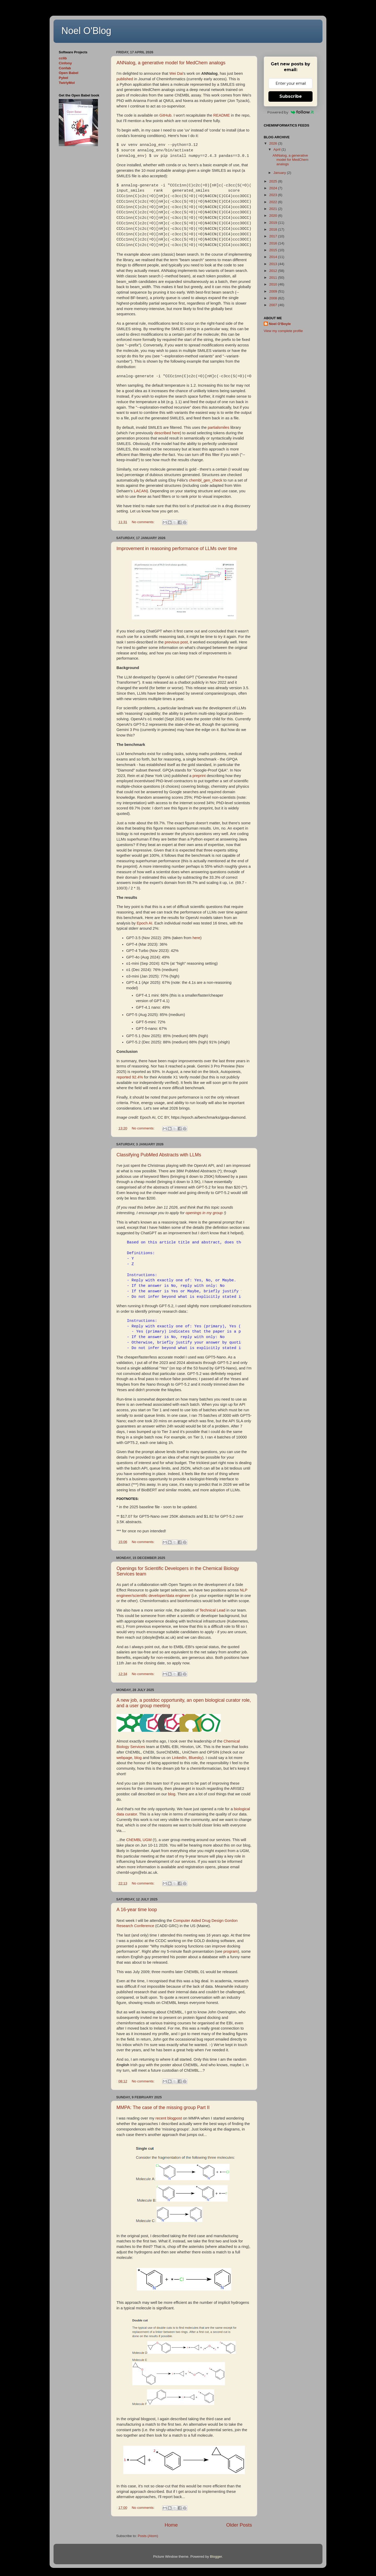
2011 (273, 277)
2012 (273, 271)
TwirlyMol (67, 83)
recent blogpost (168, 2118)
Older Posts (239, 2525)
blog (138, 1758)
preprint (198, 776)
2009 (273, 291)
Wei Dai (176, 73)
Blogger (216, 2556)
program (231, 1951)
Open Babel (68, 73)
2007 (273, 305)
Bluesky (195, 1758)
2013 (273, 264)
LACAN (140, 491)
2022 (273, 202)
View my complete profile (283, 331)
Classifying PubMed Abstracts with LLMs (158, 1154)
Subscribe (290, 96)
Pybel (63, 78)
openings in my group (204, 1213)
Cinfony (65, 63)
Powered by (290, 112)
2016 (273, 243)
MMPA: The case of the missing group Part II (162, 2107)
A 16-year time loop (136, 1909)
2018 (273, 229)
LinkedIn (179, 1758)
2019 (273, 223)
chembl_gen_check (205, 480)
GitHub (165, 115)
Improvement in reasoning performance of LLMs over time (176, 548)
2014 (273, 257)
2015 (273, 250)
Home (171, 2525)
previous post (176, 642)
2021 (273, 209)
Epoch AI (144, 923)
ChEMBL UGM (139, 1840)
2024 (273, 188)
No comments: (144, 522)
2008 (273, 298)
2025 (273, 181)
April (277, 149)
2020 (273, 216)
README (221, 115)
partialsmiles (219, 427)
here (196, 938)
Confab (65, 68)
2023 (273, 195)
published (124, 79)
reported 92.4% (129, 1077)
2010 (273, 284)
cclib (63, 58)
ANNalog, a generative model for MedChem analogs (170, 62)
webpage (124, 1758)
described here (167, 433)
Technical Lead (212, 1610)
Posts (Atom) (148, 2536)
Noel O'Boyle (280, 324)
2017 (273, 236)
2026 (273, 143)
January (280, 173)
